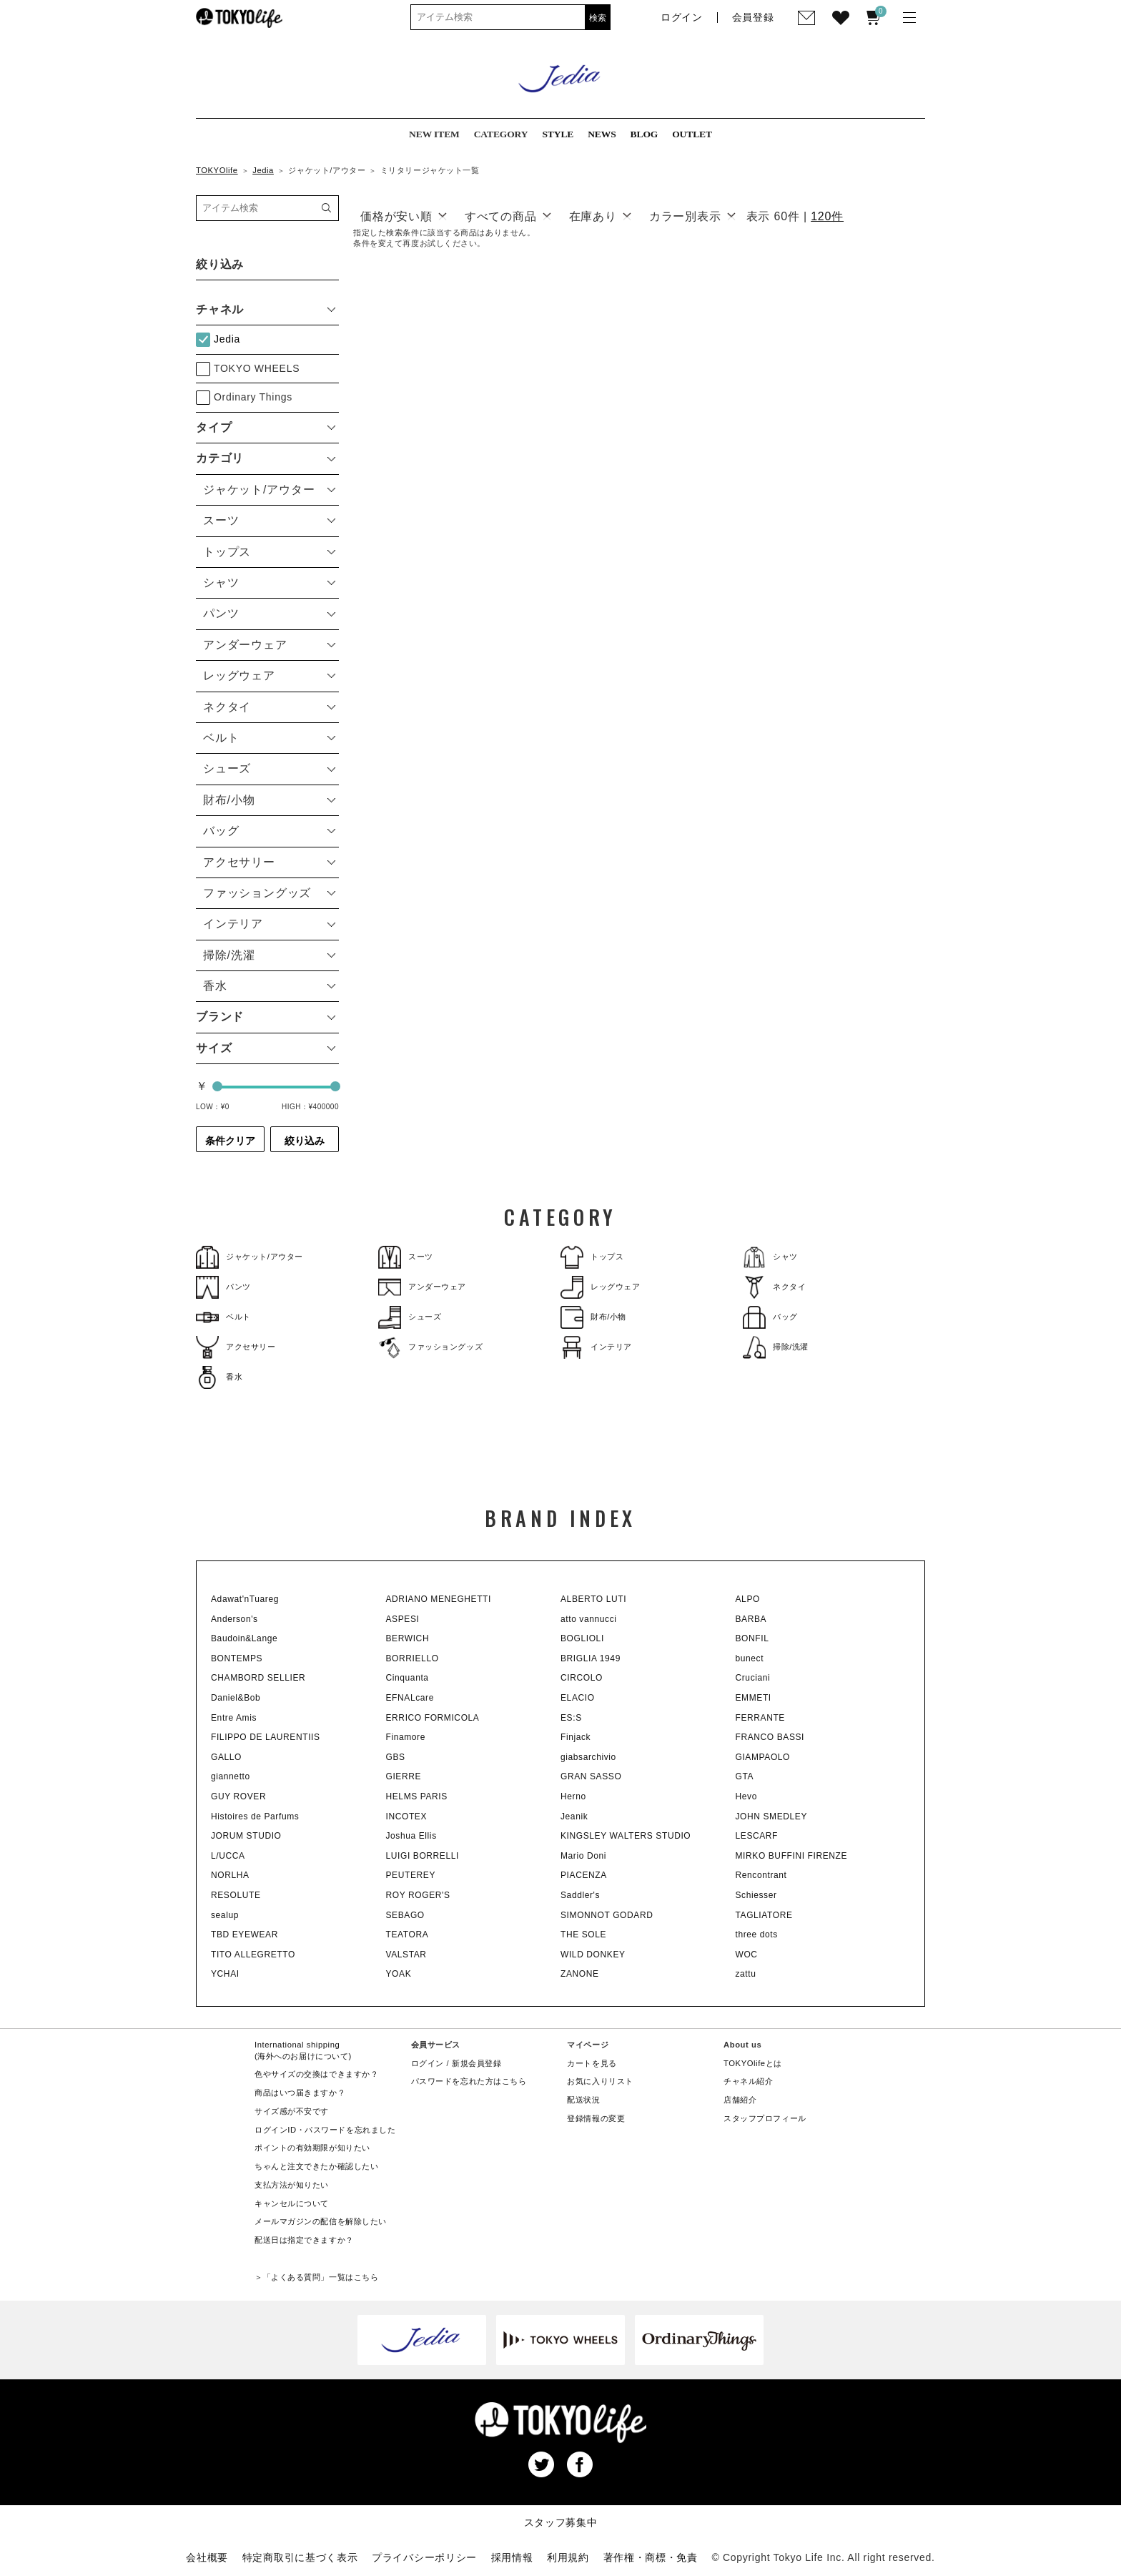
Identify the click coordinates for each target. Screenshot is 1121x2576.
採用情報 (512, 2557)
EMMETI (753, 1698)
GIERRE (404, 1776)
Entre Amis (234, 1718)
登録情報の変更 (596, 2118)
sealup (225, 1915)
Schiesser (756, 1895)
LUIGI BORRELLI (422, 1856)
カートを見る (591, 2063)
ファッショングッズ (430, 1347)
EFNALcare (410, 1698)
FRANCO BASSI (770, 1737)
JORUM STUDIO (246, 1836)
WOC (747, 1955)
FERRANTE (760, 1718)
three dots (757, 1934)
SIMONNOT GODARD (606, 1915)
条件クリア (230, 1140)
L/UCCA (228, 1856)
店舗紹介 (740, 2099)
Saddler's (580, 1895)
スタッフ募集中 (561, 2522)
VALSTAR (406, 1955)
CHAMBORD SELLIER (258, 1678)
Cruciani (753, 1678)
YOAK (399, 1974)
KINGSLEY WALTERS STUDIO (625, 1836)
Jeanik (574, 1816)
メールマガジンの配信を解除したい (321, 2221)
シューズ (409, 1317)
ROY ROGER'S (418, 1895)
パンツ (223, 1287)
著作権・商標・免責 (650, 2557)
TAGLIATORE (764, 1915)
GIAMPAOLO (763, 1757)
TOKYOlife (217, 170)
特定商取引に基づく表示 (300, 2557)
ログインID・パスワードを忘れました (325, 2129)
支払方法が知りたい (292, 2185)
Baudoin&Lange (244, 1638)
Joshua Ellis (411, 1836)
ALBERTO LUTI (593, 1599)
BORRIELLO (412, 1658)
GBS (395, 1757)
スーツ (405, 1257)
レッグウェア (600, 1287)
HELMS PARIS (417, 1796)
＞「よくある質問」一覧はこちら (316, 2277)
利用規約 (568, 2557)
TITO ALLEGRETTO (253, 1955)
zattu (746, 1974)
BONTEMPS (236, 1658)
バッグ (770, 1317)
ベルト (223, 1317)
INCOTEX (407, 1816)
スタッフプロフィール (765, 2118)
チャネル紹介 (748, 2081)
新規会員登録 (476, 2063)
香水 (219, 1377)
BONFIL (752, 1638)
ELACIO (577, 1698)
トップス (591, 1257)
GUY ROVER (238, 1796)
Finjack (575, 1737)
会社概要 (207, 2557)
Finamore (405, 1737)
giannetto (230, 1776)
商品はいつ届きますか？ (300, 2092)
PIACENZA (583, 1875)
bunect (750, 1658)
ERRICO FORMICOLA (433, 1718)
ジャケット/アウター (249, 1257)
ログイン (427, 2063)
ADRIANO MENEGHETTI (438, 1599)
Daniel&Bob (235, 1698)
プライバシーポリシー (424, 2557)
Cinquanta (407, 1678)
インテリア (596, 1347)
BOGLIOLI (582, 1638)
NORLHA (230, 1875)
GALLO (226, 1757)
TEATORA (407, 1934)
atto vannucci (588, 1619)
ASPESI (403, 1619)
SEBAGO (405, 1915)
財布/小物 (593, 1317)
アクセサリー (235, 1347)
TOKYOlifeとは (753, 2063)
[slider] (217, 1086)
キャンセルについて (292, 2203)
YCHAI (225, 1974)
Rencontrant (761, 1875)
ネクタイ (774, 1287)
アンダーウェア (422, 1287)
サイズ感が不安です (292, 2111)
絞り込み (305, 1140)
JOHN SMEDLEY (772, 1816)
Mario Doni (583, 1856)
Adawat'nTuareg (245, 1599)
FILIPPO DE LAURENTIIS (265, 1737)
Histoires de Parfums (255, 1816)
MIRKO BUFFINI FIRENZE (792, 1856)
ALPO (748, 1599)
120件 (827, 216)
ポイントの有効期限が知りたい (312, 2147)
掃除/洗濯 (776, 1347)
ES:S (571, 1718)
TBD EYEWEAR (244, 1934)
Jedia (263, 170)
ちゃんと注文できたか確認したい (316, 2166)
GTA (745, 1776)
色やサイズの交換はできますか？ (316, 2074)
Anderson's (234, 1619)
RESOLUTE (235, 1895)
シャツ (770, 1257)
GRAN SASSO (590, 1776)
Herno (573, 1796)
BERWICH (408, 1638)
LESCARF (757, 1836)
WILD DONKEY (593, 1955)
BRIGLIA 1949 (590, 1658)
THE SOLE (583, 1934)
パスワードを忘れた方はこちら (469, 2081)
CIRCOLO (581, 1678)
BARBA (751, 1619)
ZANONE (579, 1974)
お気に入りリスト (600, 2081)
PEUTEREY (410, 1875)
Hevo (746, 1796)
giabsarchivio (588, 1757)
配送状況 (583, 2099)
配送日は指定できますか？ (304, 2240)
